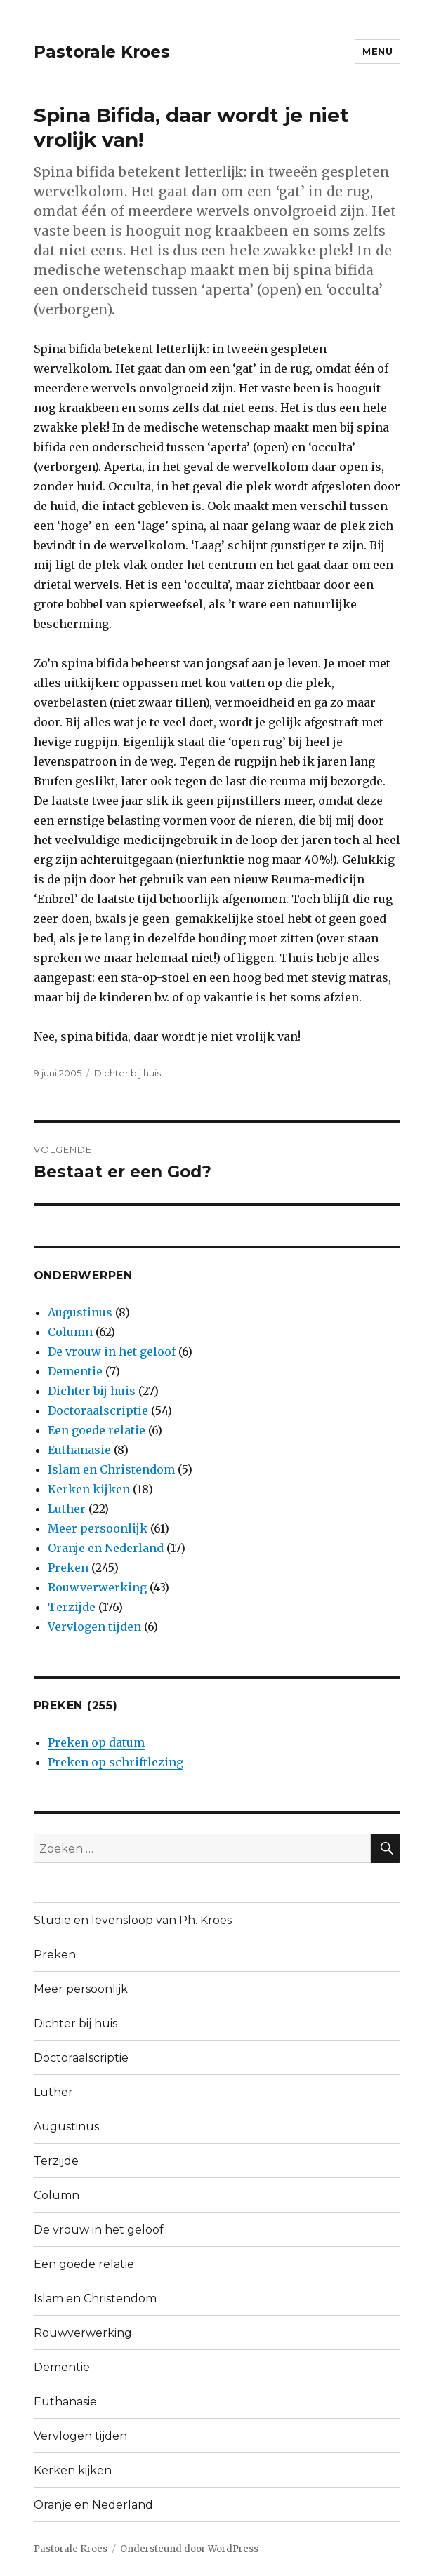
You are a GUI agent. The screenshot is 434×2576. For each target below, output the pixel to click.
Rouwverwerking (97, 1587)
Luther (67, 1509)
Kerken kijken (89, 1489)
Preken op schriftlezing (115, 1762)
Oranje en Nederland (106, 1548)
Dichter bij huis (127, 1073)
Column (70, 1332)
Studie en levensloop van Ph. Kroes (133, 1920)
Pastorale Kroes (102, 52)
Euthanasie (79, 1450)
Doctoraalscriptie (98, 1410)
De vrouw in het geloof (112, 1351)
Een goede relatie (96, 1430)
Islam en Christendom (111, 1469)
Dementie (75, 1371)
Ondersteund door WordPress (189, 2549)
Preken (68, 1568)
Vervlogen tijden (94, 1627)
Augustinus (80, 1312)
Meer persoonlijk (97, 1528)
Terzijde (72, 1607)
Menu (377, 51)
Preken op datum (96, 1742)
